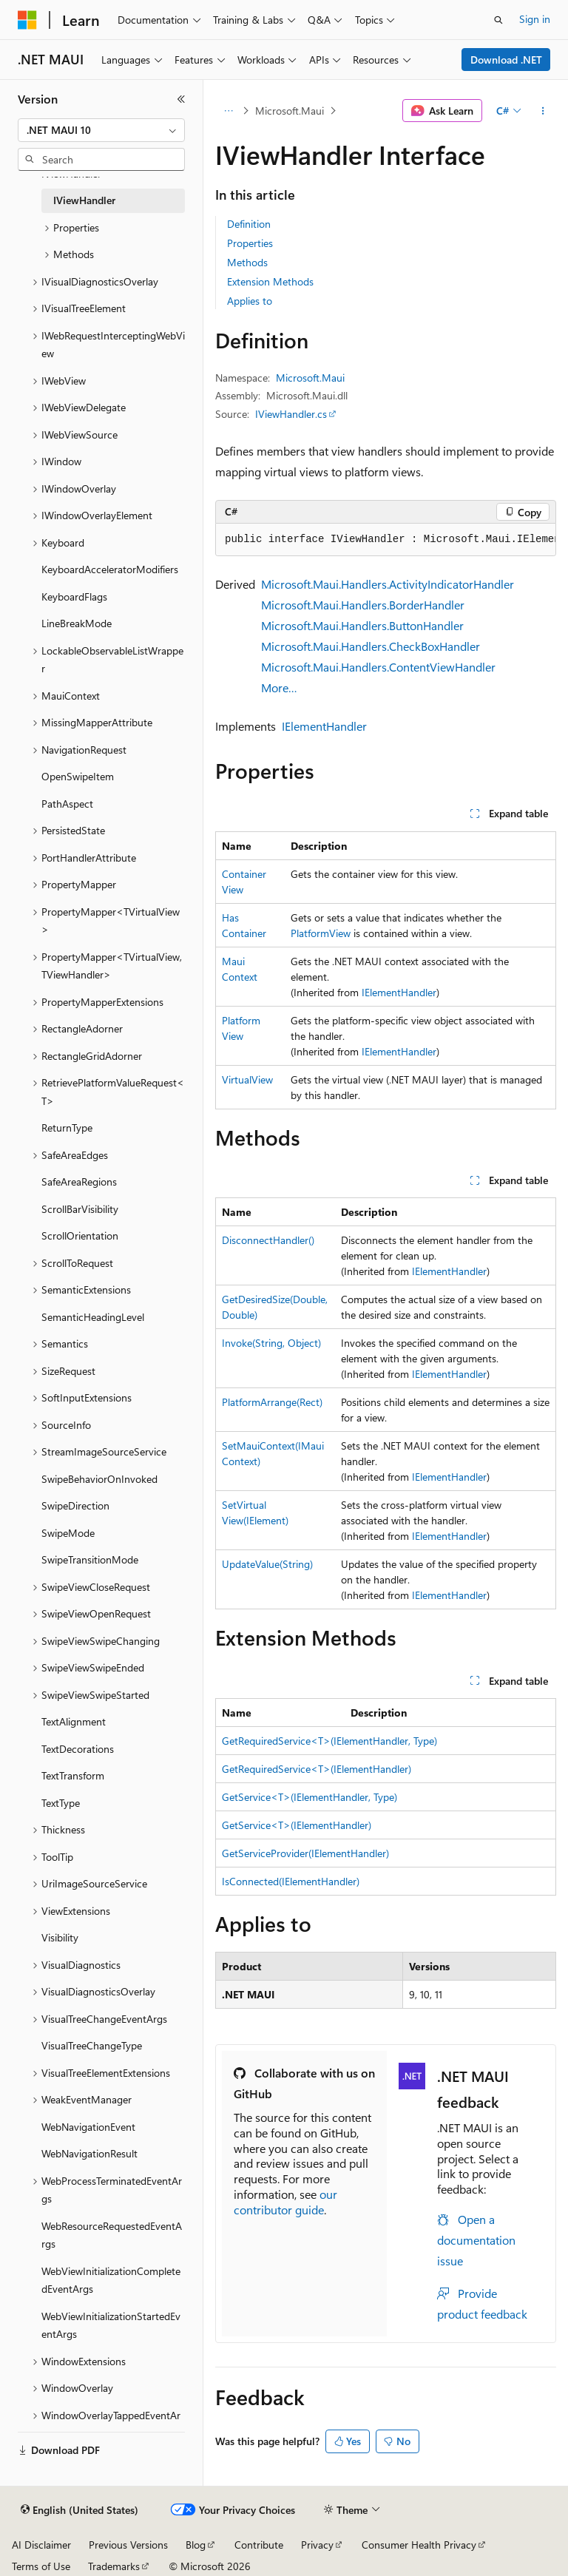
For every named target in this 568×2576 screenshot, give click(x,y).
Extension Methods (270, 281)
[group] (385, 540)
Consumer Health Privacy (419, 2545)
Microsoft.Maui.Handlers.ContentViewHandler (378, 667)
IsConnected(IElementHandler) (290, 1881)
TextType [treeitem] (60, 1803)
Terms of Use (41, 2566)
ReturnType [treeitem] (66, 1127)
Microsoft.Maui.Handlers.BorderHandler (362, 604)
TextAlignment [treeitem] (73, 1721)
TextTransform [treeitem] (72, 1775)
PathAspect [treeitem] (67, 804)
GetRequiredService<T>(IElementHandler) (316, 1769)
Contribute (258, 2545)
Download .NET (506, 60)
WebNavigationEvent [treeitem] (88, 2127)
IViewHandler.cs (291, 414)
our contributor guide (285, 2201)
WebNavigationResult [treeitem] (89, 2153)
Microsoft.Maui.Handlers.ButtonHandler (362, 625)
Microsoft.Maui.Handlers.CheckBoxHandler (370, 646)
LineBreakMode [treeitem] (76, 623)
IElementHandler (324, 726)
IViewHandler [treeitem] (84, 200)
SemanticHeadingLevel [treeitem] (92, 1317)
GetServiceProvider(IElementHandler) (305, 1853)
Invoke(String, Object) (271, 1343)
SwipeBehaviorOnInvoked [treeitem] (99, 1479)
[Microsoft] (27, 20)
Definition (249, 224)
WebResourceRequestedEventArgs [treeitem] (111, 2235)
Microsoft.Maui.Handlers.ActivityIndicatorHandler (387, 584)
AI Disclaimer (41, 2545)
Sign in (534, 19)
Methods (247, 262)
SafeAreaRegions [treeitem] (79, 1181)
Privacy (317, 2545)
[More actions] (543, 111)
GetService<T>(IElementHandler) (296, 1825)
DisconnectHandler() (268, 1240)
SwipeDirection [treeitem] (75, 1505)
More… (279, 687)
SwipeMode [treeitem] (68, 1533)
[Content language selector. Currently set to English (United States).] (79, 2510)
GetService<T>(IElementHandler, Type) (309, 1797)
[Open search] (498, 20)
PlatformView (321, 933)
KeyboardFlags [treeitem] (74, 596)
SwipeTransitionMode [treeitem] (89, 1559)
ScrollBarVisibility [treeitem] (79, 1209)
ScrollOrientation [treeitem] (79, 1235)
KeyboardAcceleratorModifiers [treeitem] (109, 569)
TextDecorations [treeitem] (77, 1749)
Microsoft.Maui (289, 111)
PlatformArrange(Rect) (272, 1402)
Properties (250, 243)
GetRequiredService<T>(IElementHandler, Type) (329, 1741)
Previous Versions (128, 2545)
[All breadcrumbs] (228, 111)
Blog (196, 2545)
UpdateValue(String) (267, 1564)
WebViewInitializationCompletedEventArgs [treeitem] (110, 2280)
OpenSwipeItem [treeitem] (77, 776)
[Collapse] (181, 99)
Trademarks (114, 2566)
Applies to (249, 301)
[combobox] (101, 130)
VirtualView (247, 1079)
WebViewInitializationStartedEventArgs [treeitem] (110, 2325)
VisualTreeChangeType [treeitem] (91, 2045)
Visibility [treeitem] (59, 1937)
